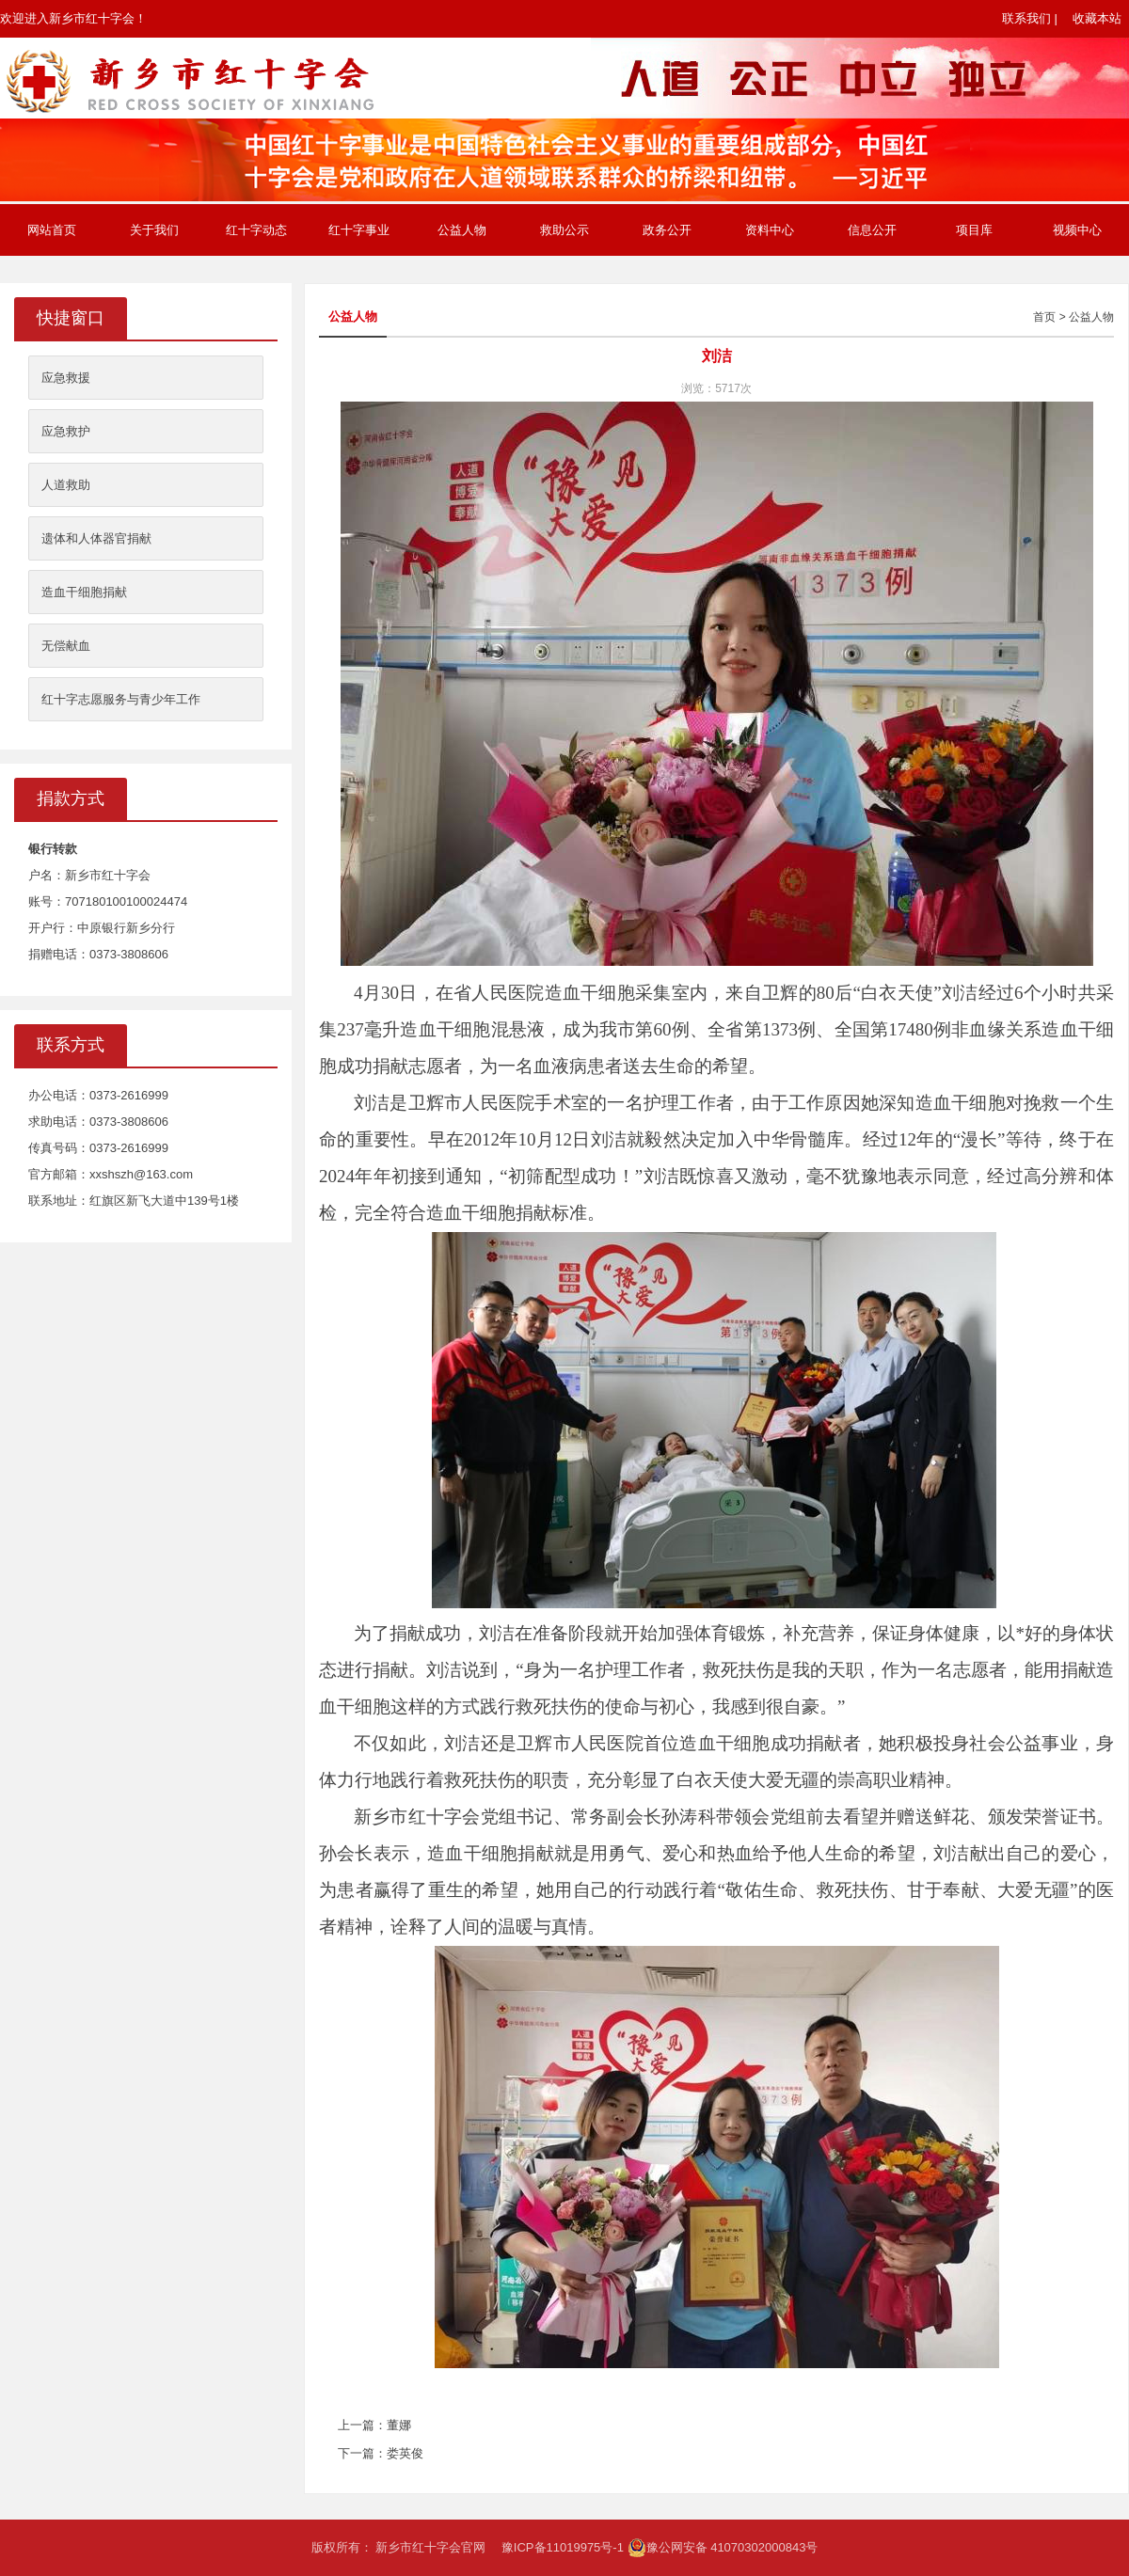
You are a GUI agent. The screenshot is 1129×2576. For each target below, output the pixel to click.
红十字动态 (256, 230)
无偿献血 (65, 646)
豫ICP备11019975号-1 (562, 2547)
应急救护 (65, 431)
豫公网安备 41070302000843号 (723, 2547)
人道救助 (65, 485)
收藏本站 (1097, 18)
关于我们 (154, 230)
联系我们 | (1029, 18)
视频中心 (1077, 230)
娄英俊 (405, 2453)
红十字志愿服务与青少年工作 (120, 699)
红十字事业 (359, 230)
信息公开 (872, 230)
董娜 (399, 2425)
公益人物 (461, 230)
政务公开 (667, 230)
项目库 (974, 230)
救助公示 (564, 230)
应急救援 (65, 378)
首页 (1044, 317)
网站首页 (51, 230)
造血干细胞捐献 (84, 592)
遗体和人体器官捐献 (96, 538)
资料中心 (769, 230)
